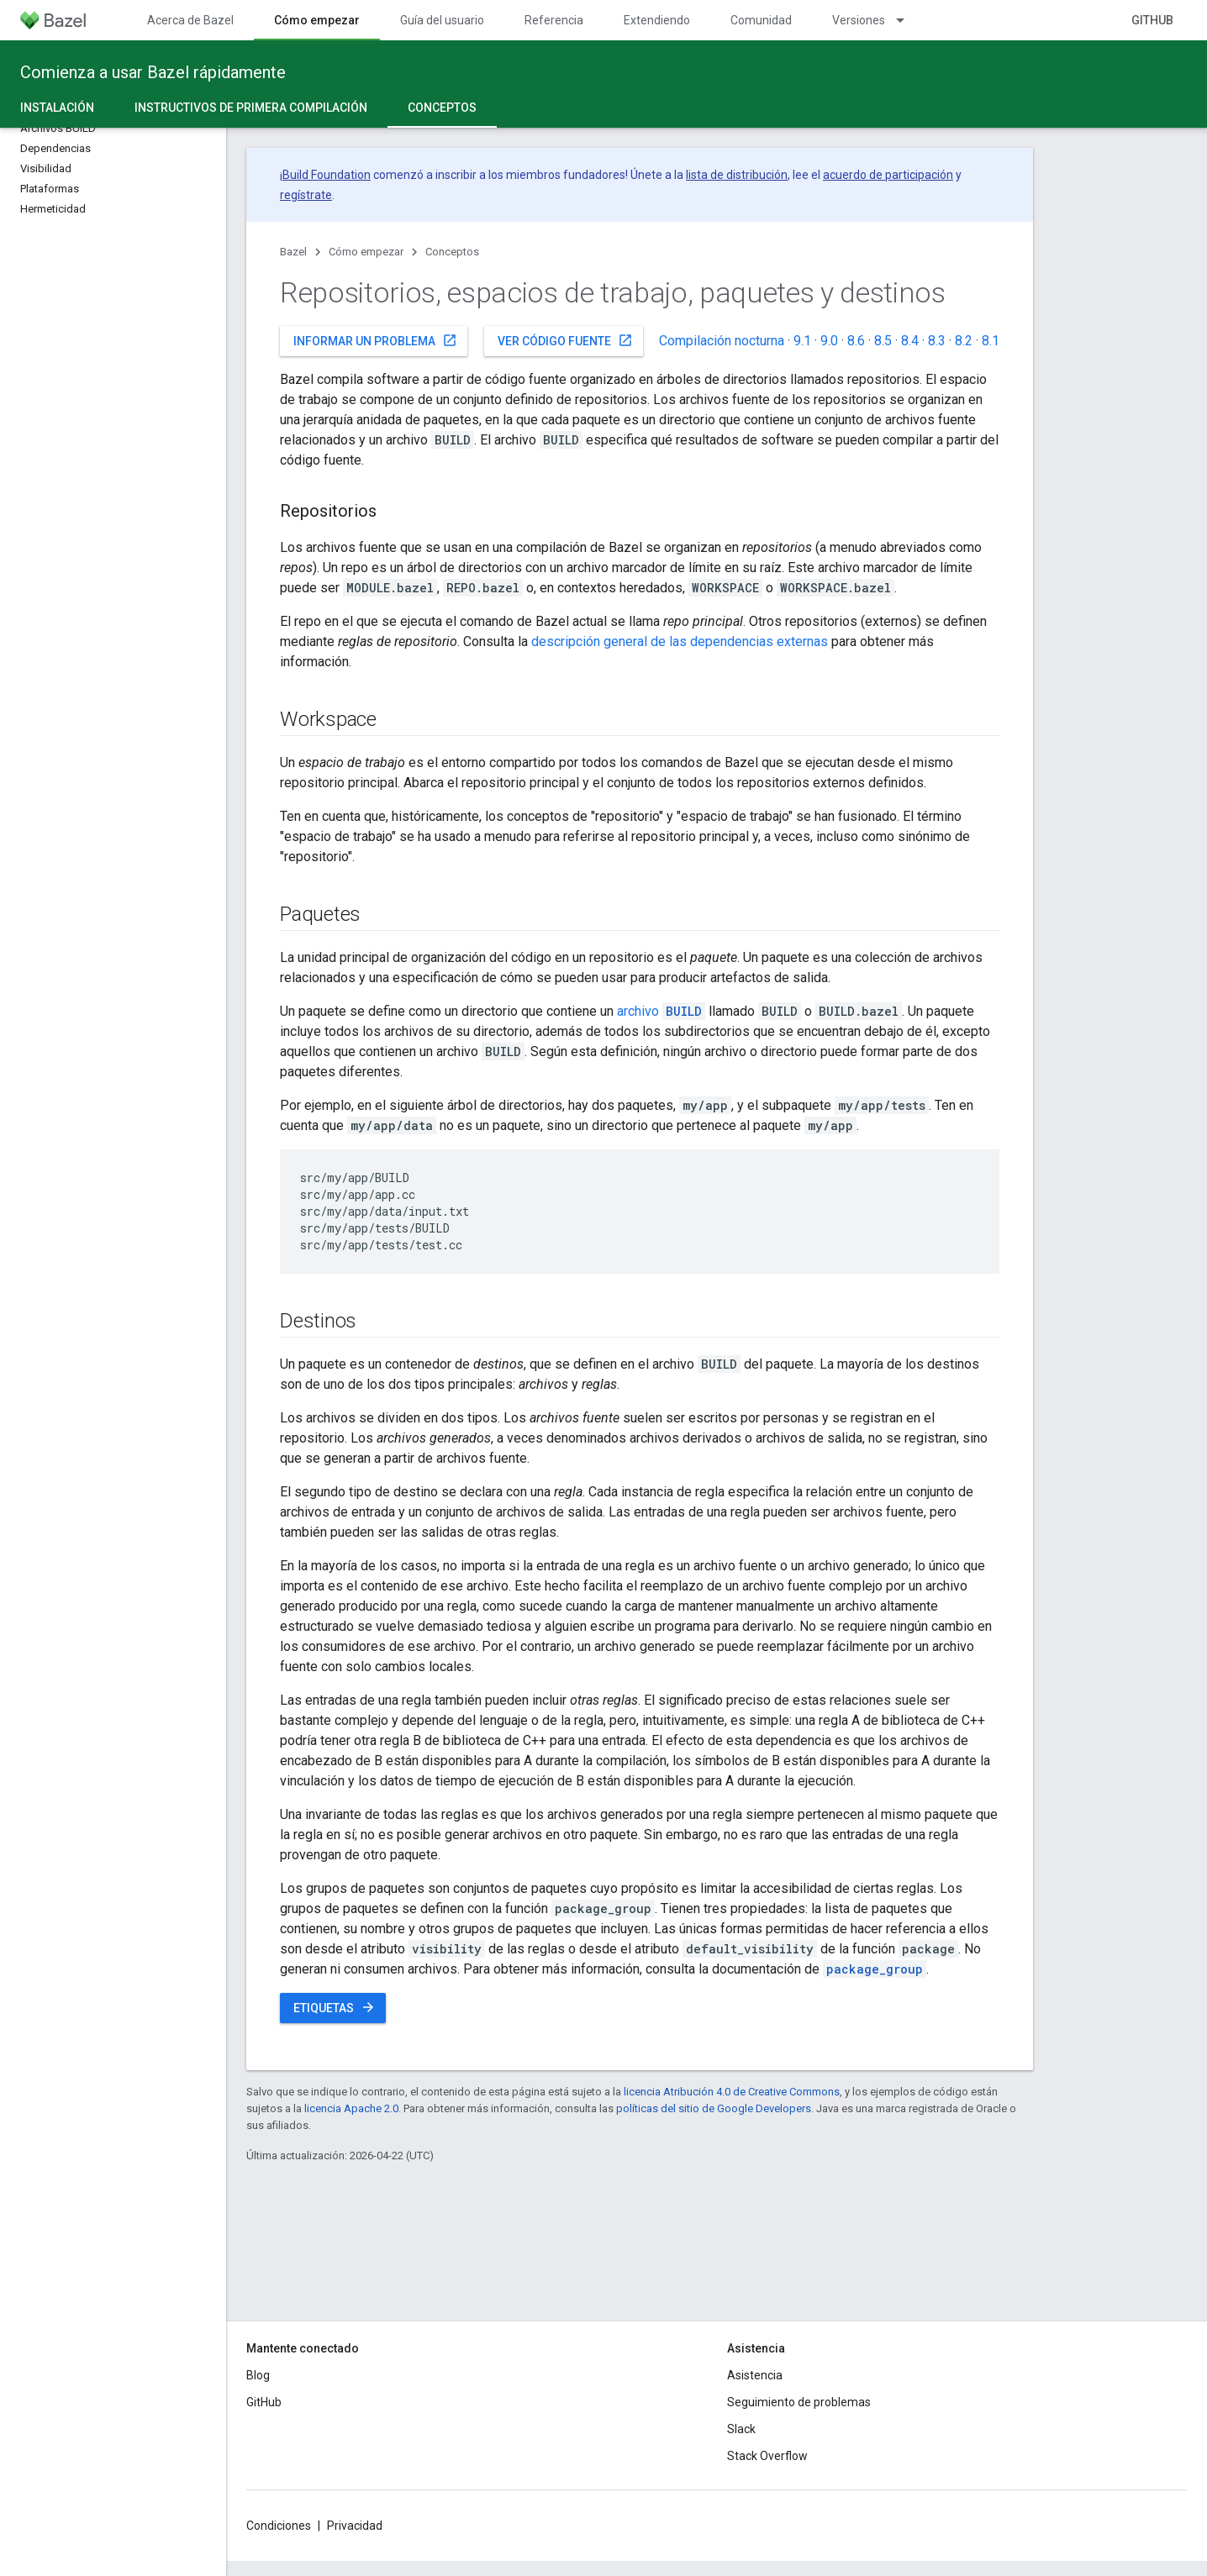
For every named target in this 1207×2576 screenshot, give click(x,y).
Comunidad (761, 20)
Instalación (57, 107)
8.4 (910, 341)
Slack (741, 2429)
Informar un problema (375, 340)
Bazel (293, 251)
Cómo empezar (366, 251)
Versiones (858, 20)
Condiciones (278, 2525)
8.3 (937, 341)
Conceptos (452, 251)
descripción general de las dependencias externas (679, 641)
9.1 (802, 341)
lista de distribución (737, 174)
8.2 (963, 341)
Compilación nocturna (721, 341)
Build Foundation (326, 174)
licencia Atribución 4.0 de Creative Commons (732, 2091)
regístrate (306, 195)
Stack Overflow (767, 2456)
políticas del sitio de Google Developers (713, 2108)
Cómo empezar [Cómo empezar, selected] (317, 20)
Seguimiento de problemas (799, 2402)
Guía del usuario (442, 20)
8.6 (856, 341)
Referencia (553, 20)
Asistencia (755, 2375)
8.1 (990, 341)
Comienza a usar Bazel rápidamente (153, 72)
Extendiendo (657, 20)
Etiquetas (334, 2007)
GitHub (1152, 20)
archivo (661, 1011)
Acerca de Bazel (190, 20)
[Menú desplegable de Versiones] (907, 20)
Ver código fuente (565, 340)
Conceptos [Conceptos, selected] (442, 107)
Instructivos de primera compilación (250, 107)
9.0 (829, 341)
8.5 (883, 341)
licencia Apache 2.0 (351, 2108)
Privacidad (354, 2525)
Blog (258, 2375)
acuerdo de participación (888, 174)
